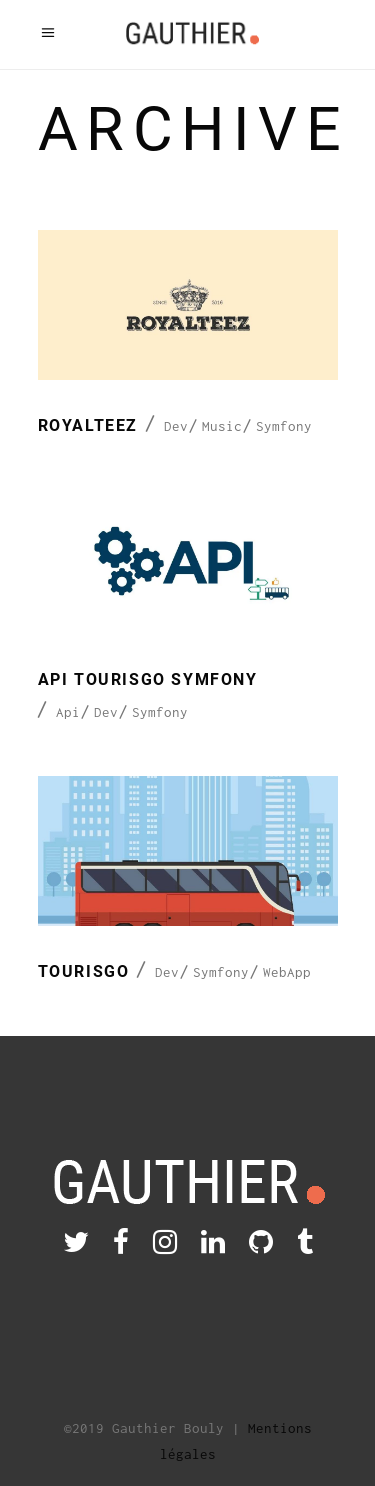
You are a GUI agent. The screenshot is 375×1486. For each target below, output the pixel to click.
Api (68, 712)
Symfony (284, 426)
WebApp (287, 972)
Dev (176, 426)
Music (222, 426)
